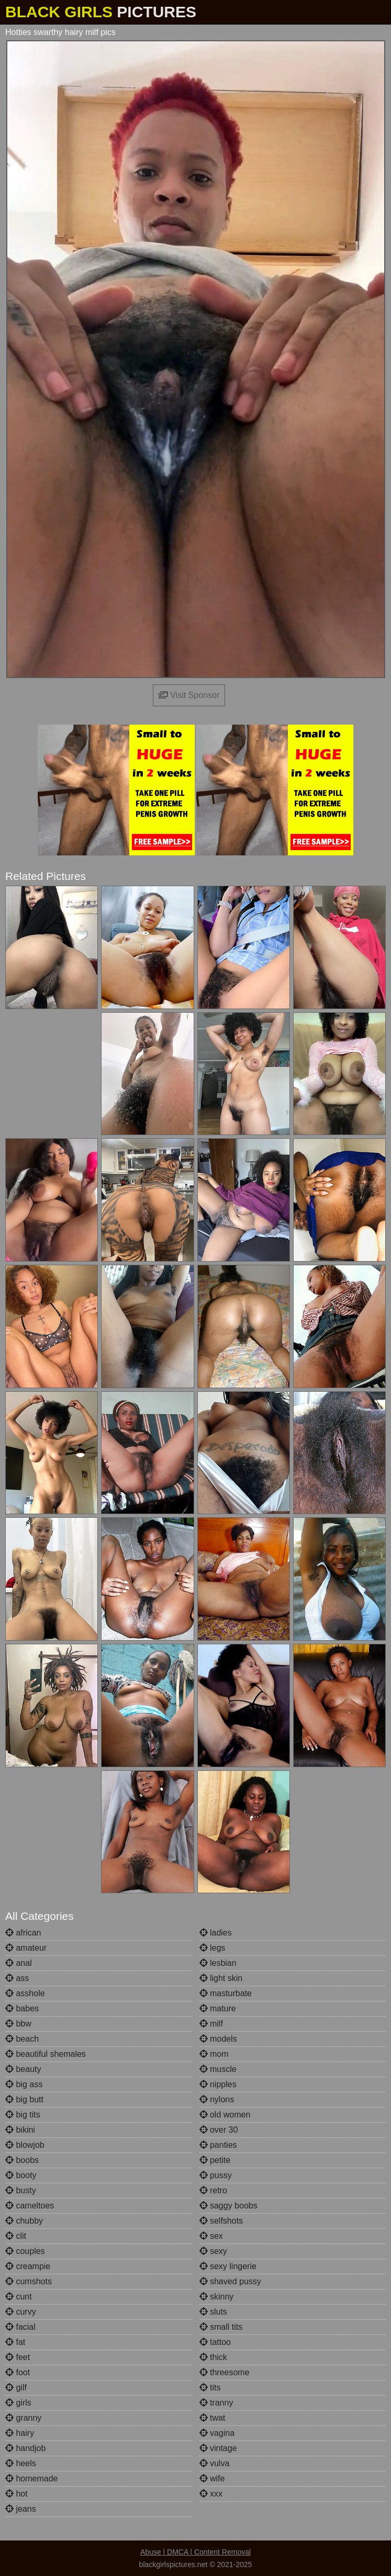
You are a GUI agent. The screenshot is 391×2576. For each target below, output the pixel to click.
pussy (215, 2175)
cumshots (28, 2281)
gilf (16, 2387)
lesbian (218, 1963)
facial (20, 2326)
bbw (18, 2023)
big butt (24, 2099)
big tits (22, 2114)
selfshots (221, 2220)
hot (16, 2493)
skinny (216, 2296)
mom (214, 2054)
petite (215, 2160)
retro (213, 2190)
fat (15, 2342)
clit (15, 2235)
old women (225, 2114)
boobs (22, 2160)
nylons (216, 2099)
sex (211, 2235)
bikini (20, 2129)
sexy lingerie (227, 2266)
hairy (19, 2433)
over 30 (218, 2129)
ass (17, 1978)
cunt (18, 2296)
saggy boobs (228, 2205)
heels (20, 2463)
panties (218, 2144)
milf (211, 2023)
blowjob (24, 2144)
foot (17, 2372)
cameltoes (29, 2205)
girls (18, 2402)
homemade (31, 2478)
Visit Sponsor (189, 695)
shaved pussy (230, 2281)
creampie (27, 2266)
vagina (217, 2433)
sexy (213, 2251)
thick (213, 2357)
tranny (216, 2402)
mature (217, 2008)
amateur (26, 1947)
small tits (221, 2326)
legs (212, 1947)
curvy (20, 2311)
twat (212, 2417)
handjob (25, 2448)
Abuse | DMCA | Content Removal (195, 2552)
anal (18, 1963)
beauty (23, 2069)
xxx (210, 2493)
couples (25, 2251)
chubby (24, 2220)
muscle (218, 2069)
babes (22, 2008)
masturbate (225, 1993)
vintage (218, 2448)
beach (22, 2038)
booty (21, 2175)
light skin (221, 1978)
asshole (25, 1993)
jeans (20, 2508)
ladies (215, 1932)
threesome (224, 2372)
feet (17, 2357)
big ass (23, 2084)
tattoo (215, 2342)
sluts (213, 2311)
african (23, 1932)
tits (210, 2387)
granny (23, 2417)
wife (212, 2478)
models (218, 2038)
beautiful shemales (45, 2054)
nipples (218, 2084)
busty (20, 2190)
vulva (214, 2463)
